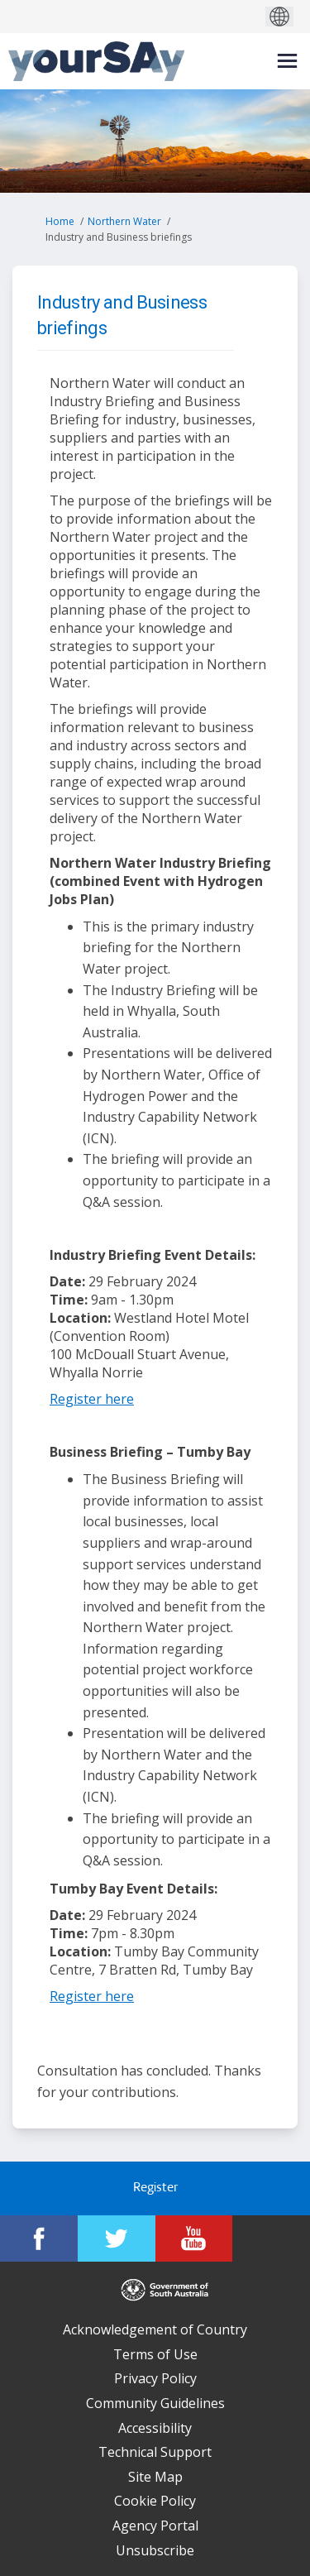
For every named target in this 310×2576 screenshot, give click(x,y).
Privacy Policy (155, 2378)
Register (155, 2188)
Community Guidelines (155, 2403)
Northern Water (124, 221)
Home (59, 221)
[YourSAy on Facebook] (39, 2238)
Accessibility (155, 2428)
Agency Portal (155, 2525)
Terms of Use (155, 2354)
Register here (92, 1399)
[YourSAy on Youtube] (194, 2238)
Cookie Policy (155, 2501)
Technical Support (155, 2452)
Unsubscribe (155, 2550)
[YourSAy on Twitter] (116, 2238)
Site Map (155, 2477)
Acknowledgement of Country (155, 2329)
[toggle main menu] (287, 60)
